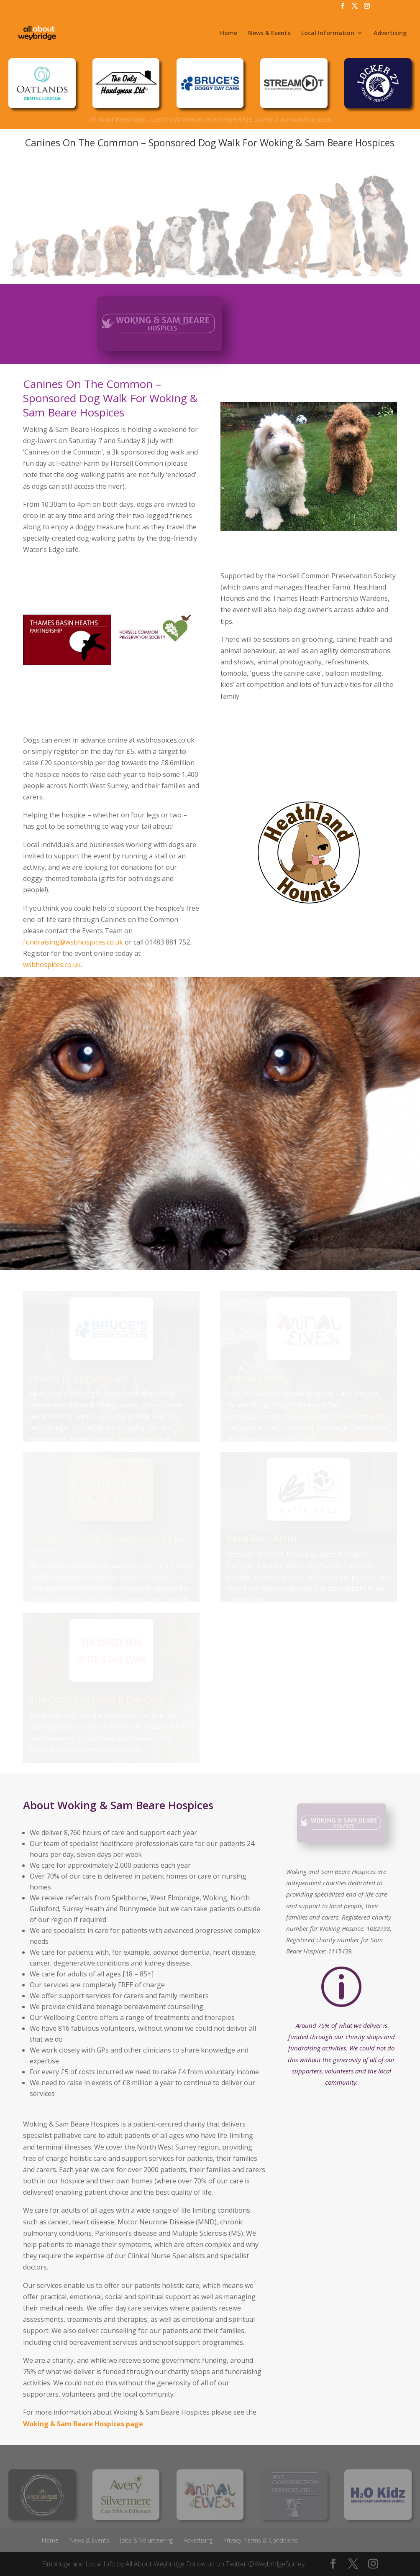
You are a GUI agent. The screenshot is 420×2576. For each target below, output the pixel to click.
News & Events (269, 33)
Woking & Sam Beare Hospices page (83, 2423)
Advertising (390, 33)
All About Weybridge (154, 2563)
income (247, 2071)
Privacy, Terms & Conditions (260, 2540)
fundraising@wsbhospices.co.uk (73, 942)
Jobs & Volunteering (146, 2540)
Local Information (327, 33)
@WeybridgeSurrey (276, 2563)
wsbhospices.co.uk (52, 964)
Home (228, 33)
